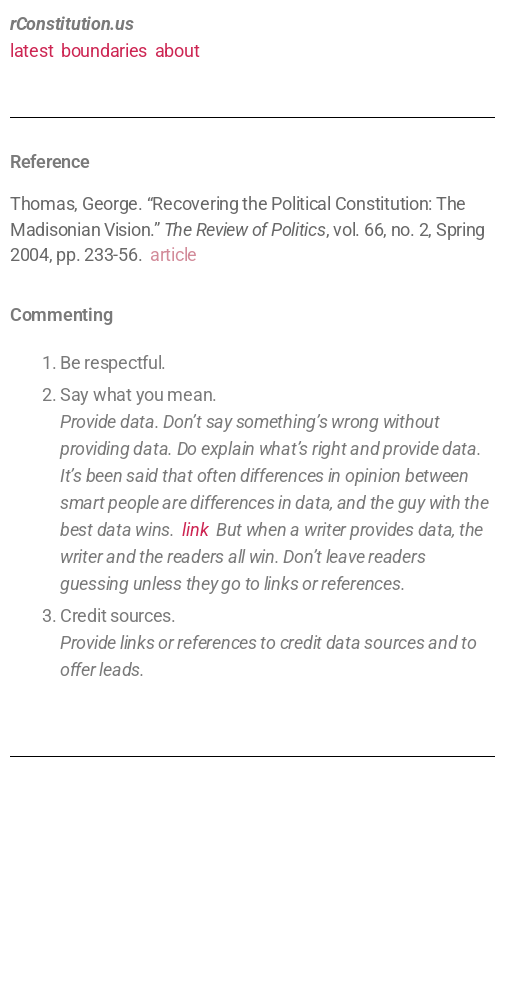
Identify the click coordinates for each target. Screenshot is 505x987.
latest (31, 50)
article (173, 254)
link (195, 529)
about (177, 50)
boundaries (104, 50)
